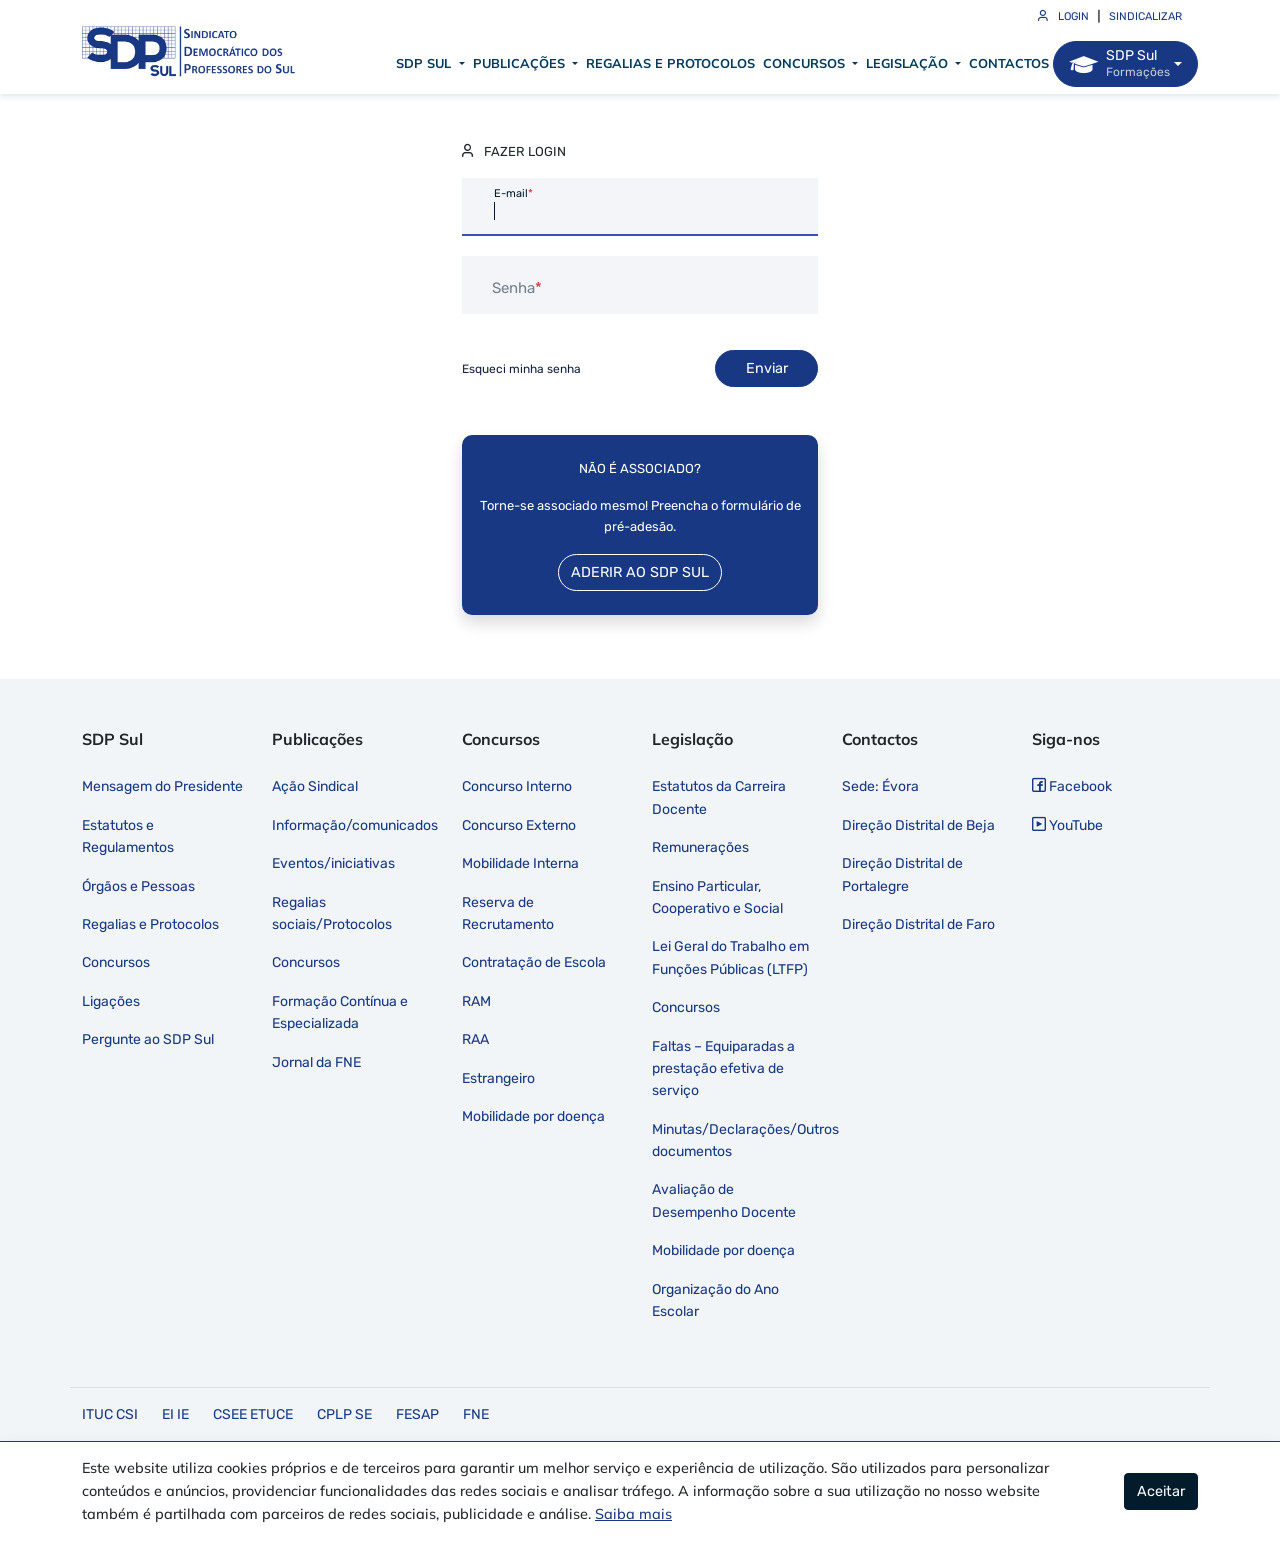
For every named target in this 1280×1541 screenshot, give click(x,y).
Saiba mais (633, 1514)
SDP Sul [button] (425, 63)
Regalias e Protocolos (670, 63)
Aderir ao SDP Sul (640, 572)
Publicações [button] (521, 63)
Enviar (767, 368)
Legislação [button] (909, 63)
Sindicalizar (1145, 16)
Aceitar (1161, 1491)
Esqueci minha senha (521, 369)
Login (1063, 16)
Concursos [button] (806, 63)
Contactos (1009, 63)
